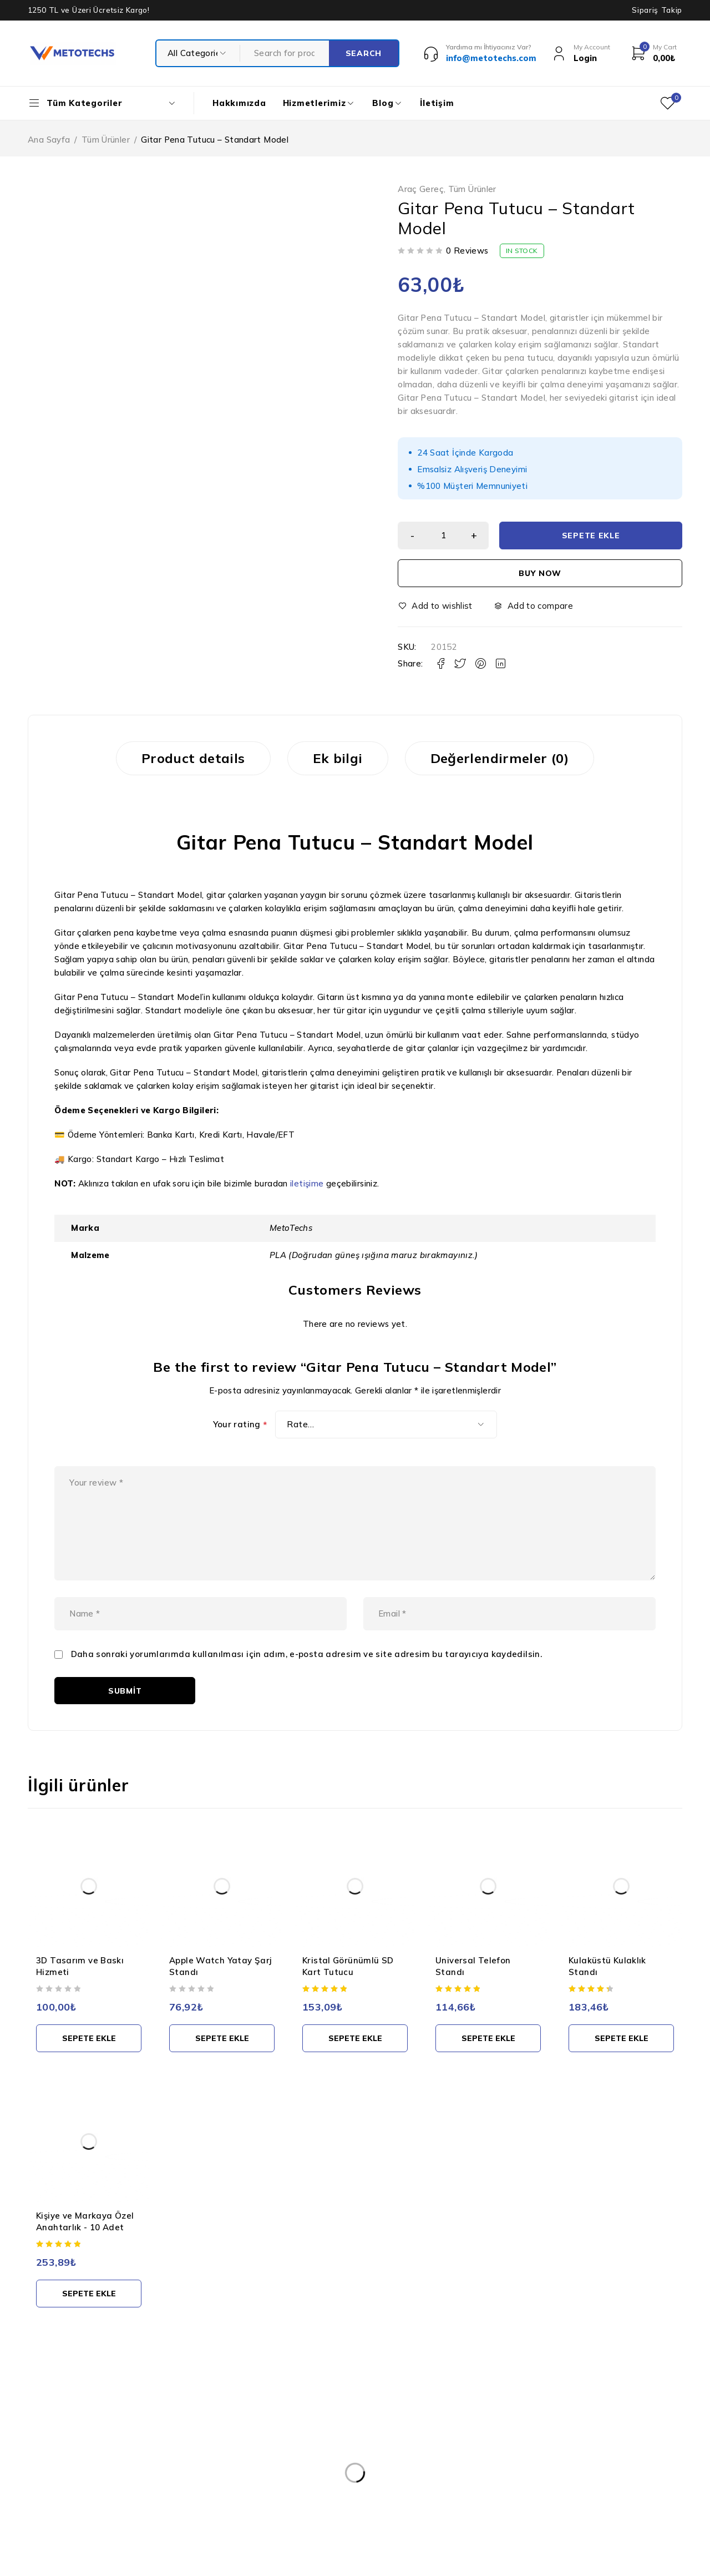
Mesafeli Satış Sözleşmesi (330, 2513)
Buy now (540, 573)
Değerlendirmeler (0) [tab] (499, 758)
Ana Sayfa (49, 139)
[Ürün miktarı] (443, 535)
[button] (88, 2038)
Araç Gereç (421, 189)
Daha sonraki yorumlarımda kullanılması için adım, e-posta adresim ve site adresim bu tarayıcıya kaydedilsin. (306, 1654)
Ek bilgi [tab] (338, 758)
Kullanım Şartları (312, 2446)
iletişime (306, 1183)
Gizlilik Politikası (311, 2468)
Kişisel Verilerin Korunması (331, 2424)
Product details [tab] (193, 758)
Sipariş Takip (657, 10)
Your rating (240, 1425)
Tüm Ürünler (106, 139)
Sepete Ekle (591, 536)
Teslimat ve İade (312, 2491)
